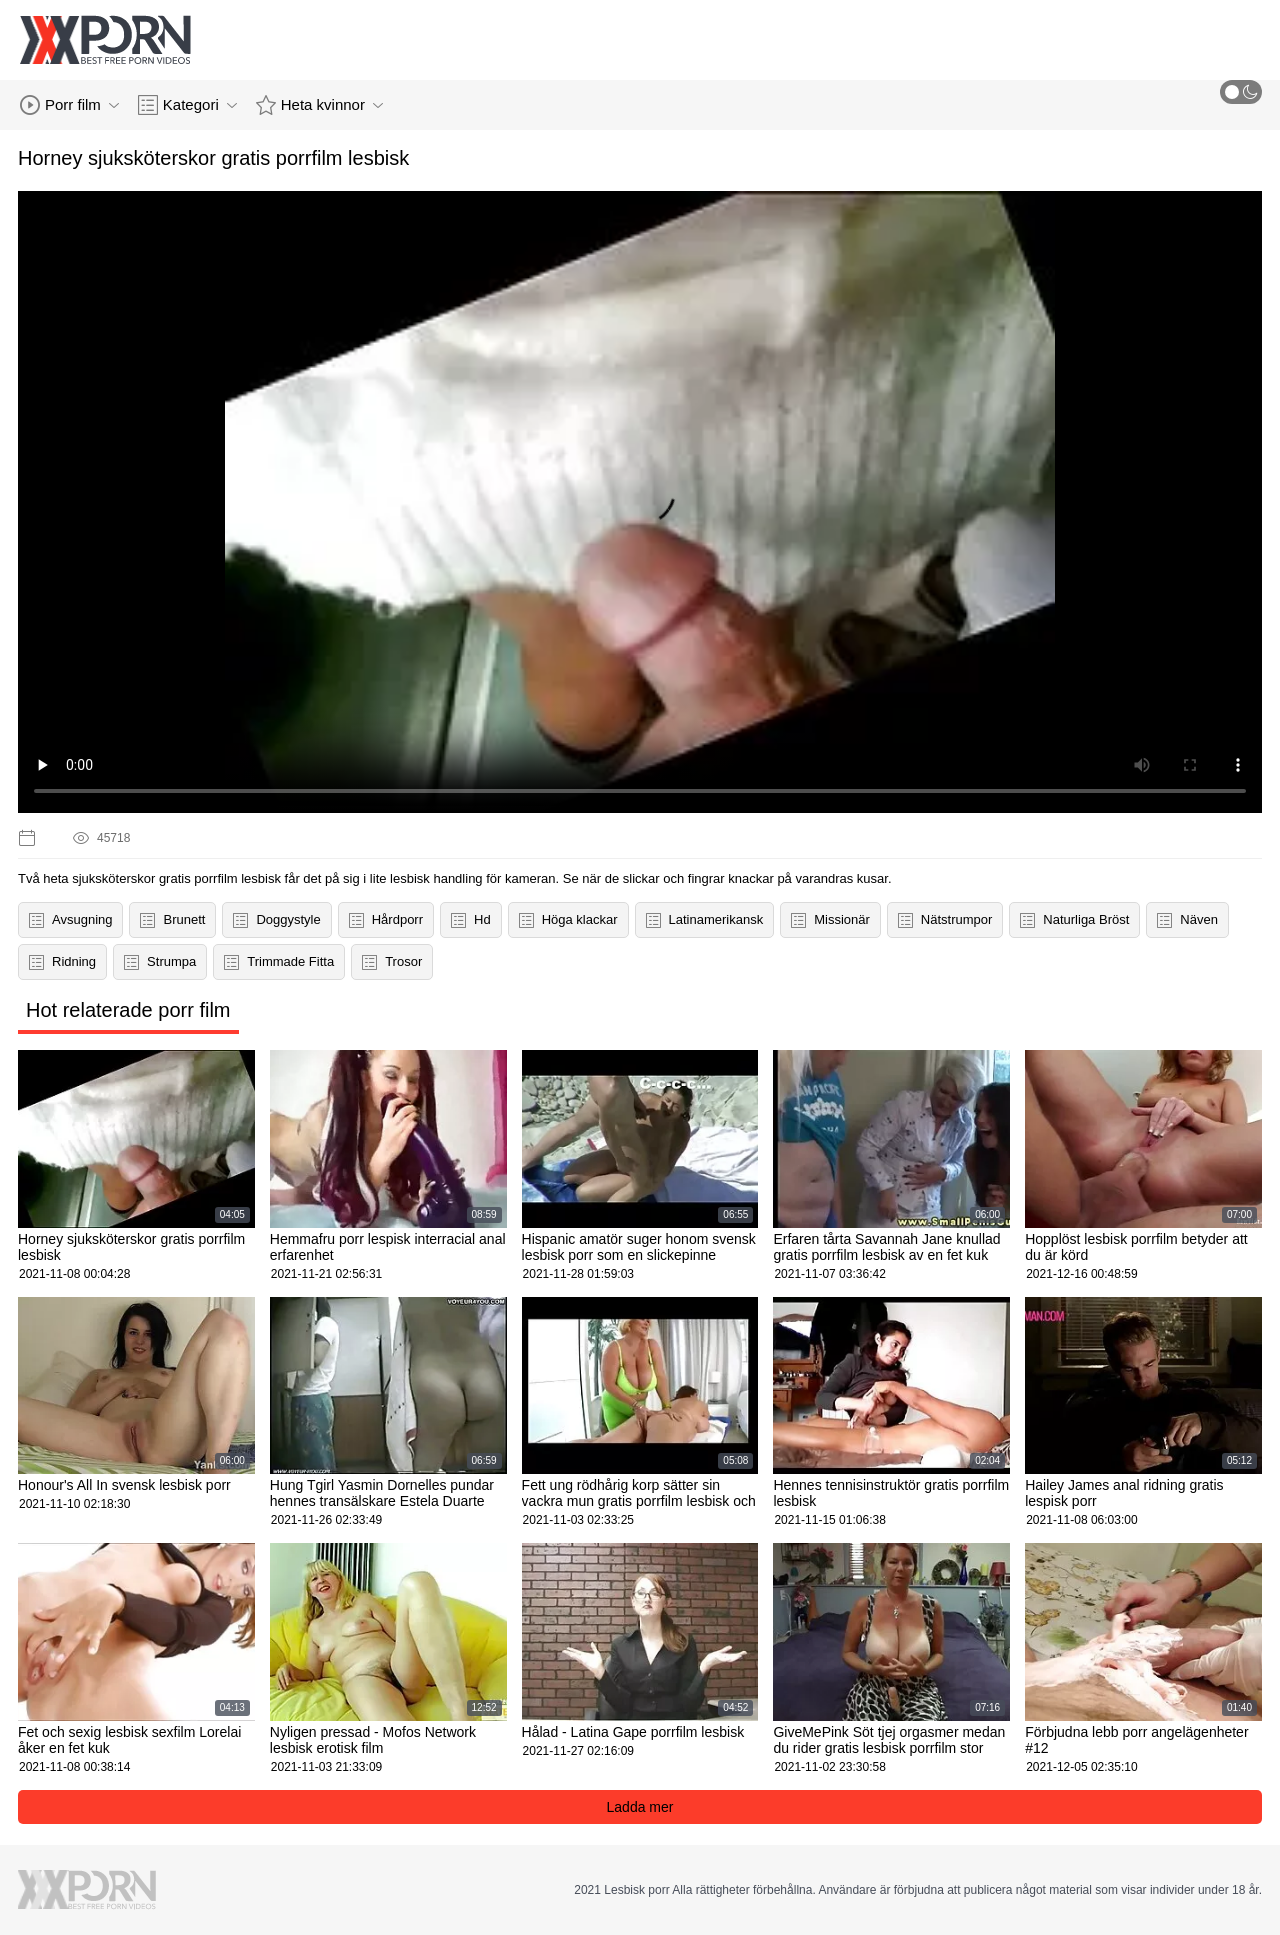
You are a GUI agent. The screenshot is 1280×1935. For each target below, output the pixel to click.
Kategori (187, 105)
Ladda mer (640, 1807)
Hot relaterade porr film (128, 1010)
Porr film (69, 105)
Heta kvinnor (319, 105)
